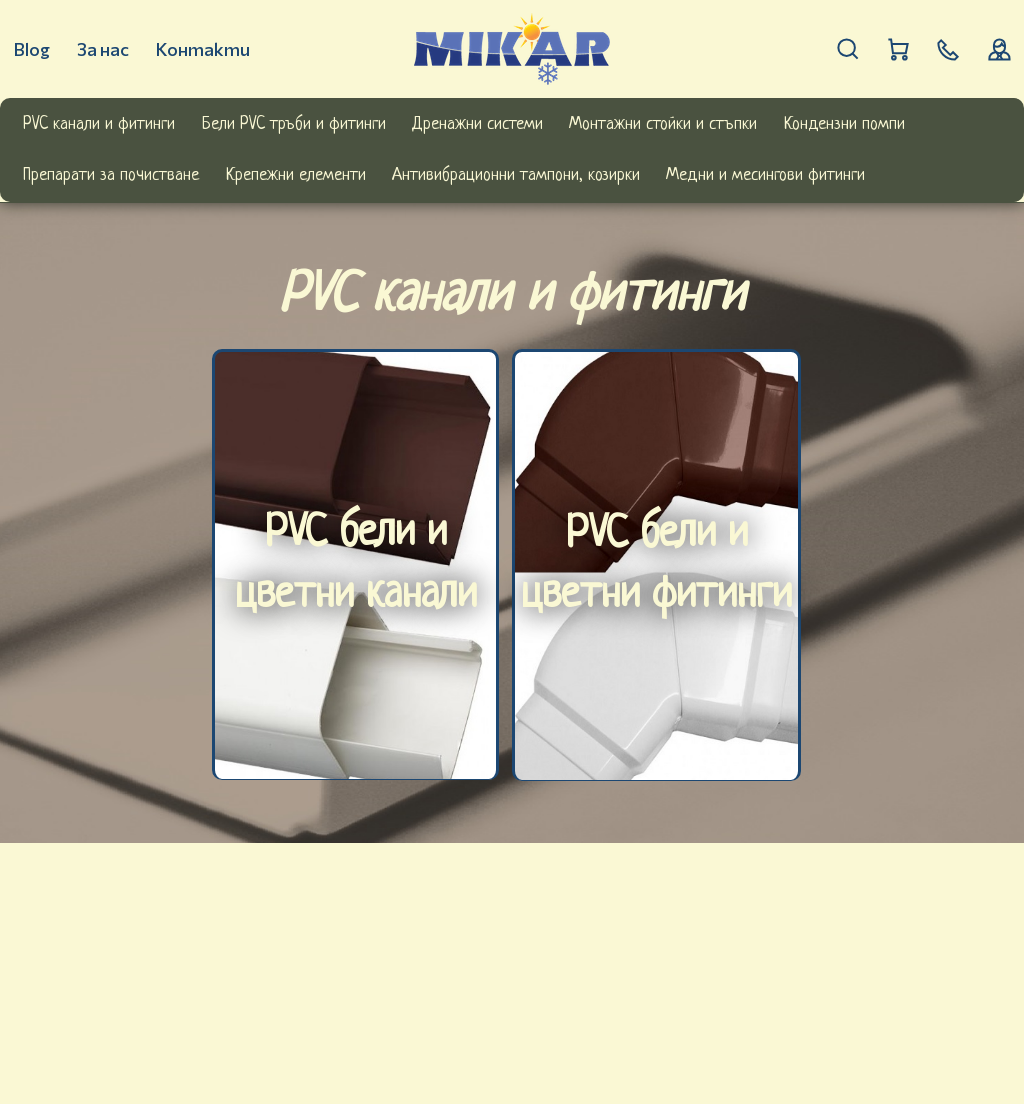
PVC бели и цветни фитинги (656, 567)
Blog (31, 49)
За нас (103, 49)
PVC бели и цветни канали (356, 566)
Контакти (202, 49)
